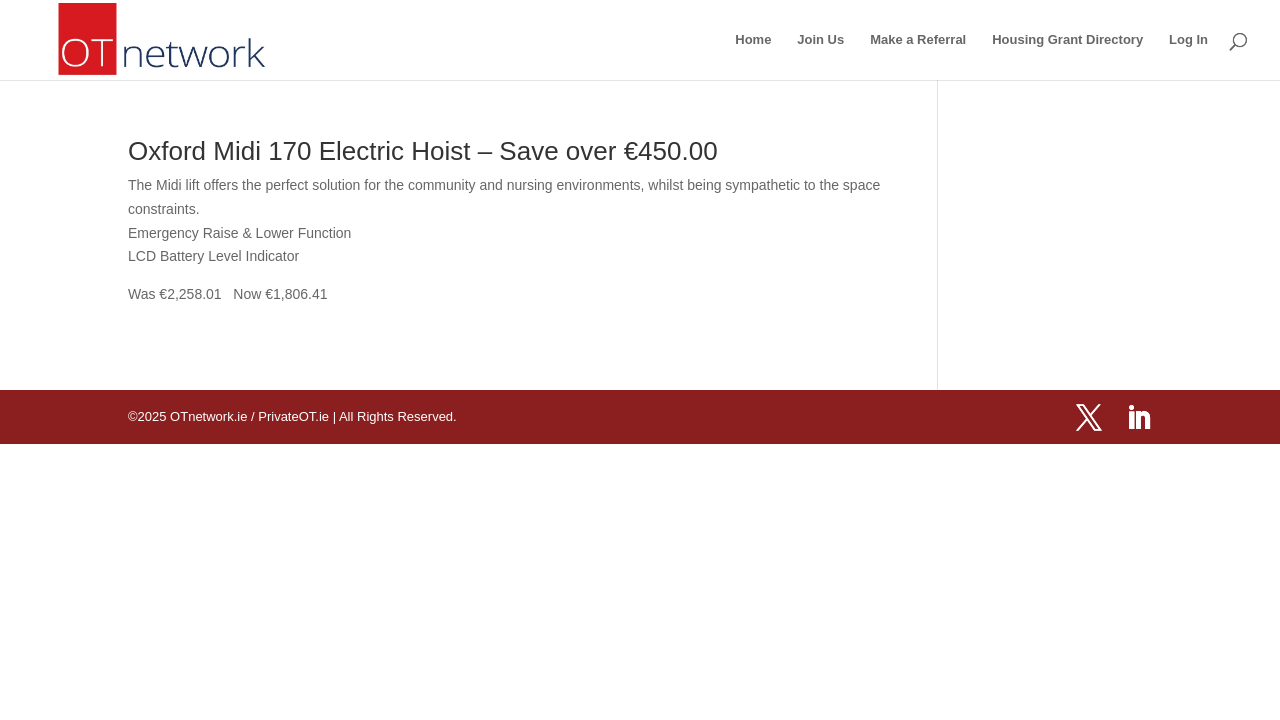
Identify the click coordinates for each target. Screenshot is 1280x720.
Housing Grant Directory (1067, 40)
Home (753, 40)
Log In (1188, 40)
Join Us (820, 40)
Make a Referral (918, 40)
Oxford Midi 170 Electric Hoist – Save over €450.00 (423, 151)
